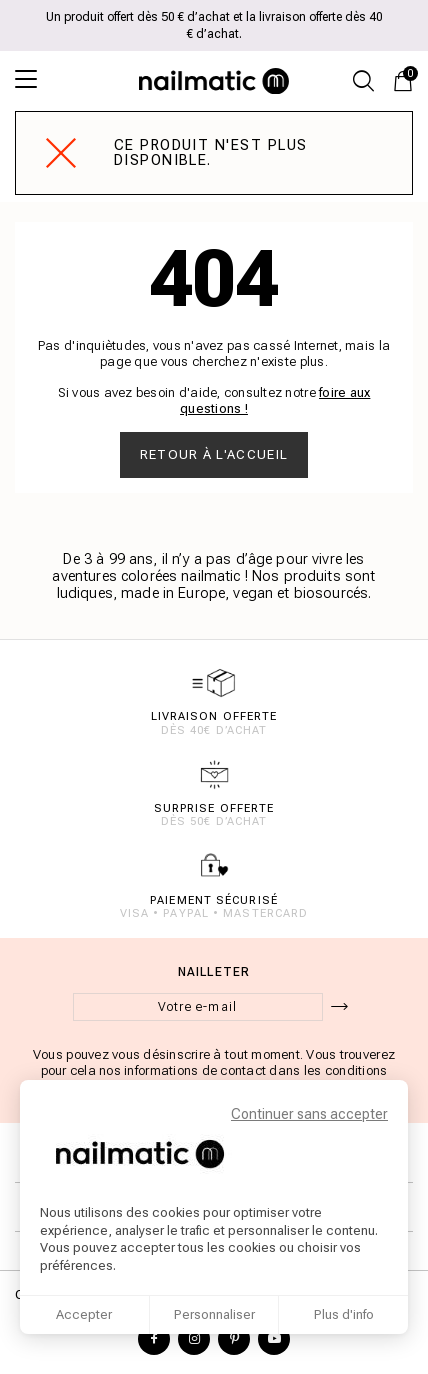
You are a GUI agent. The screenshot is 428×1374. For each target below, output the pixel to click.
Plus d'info (344, 1314)
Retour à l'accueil (214, 454)
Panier (408, 75)
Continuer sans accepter (309, 1114)
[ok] (339, 1007)
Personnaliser (214, 1314)
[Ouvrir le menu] (35, 79)
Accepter (84, 1314)
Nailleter (214, 972)
